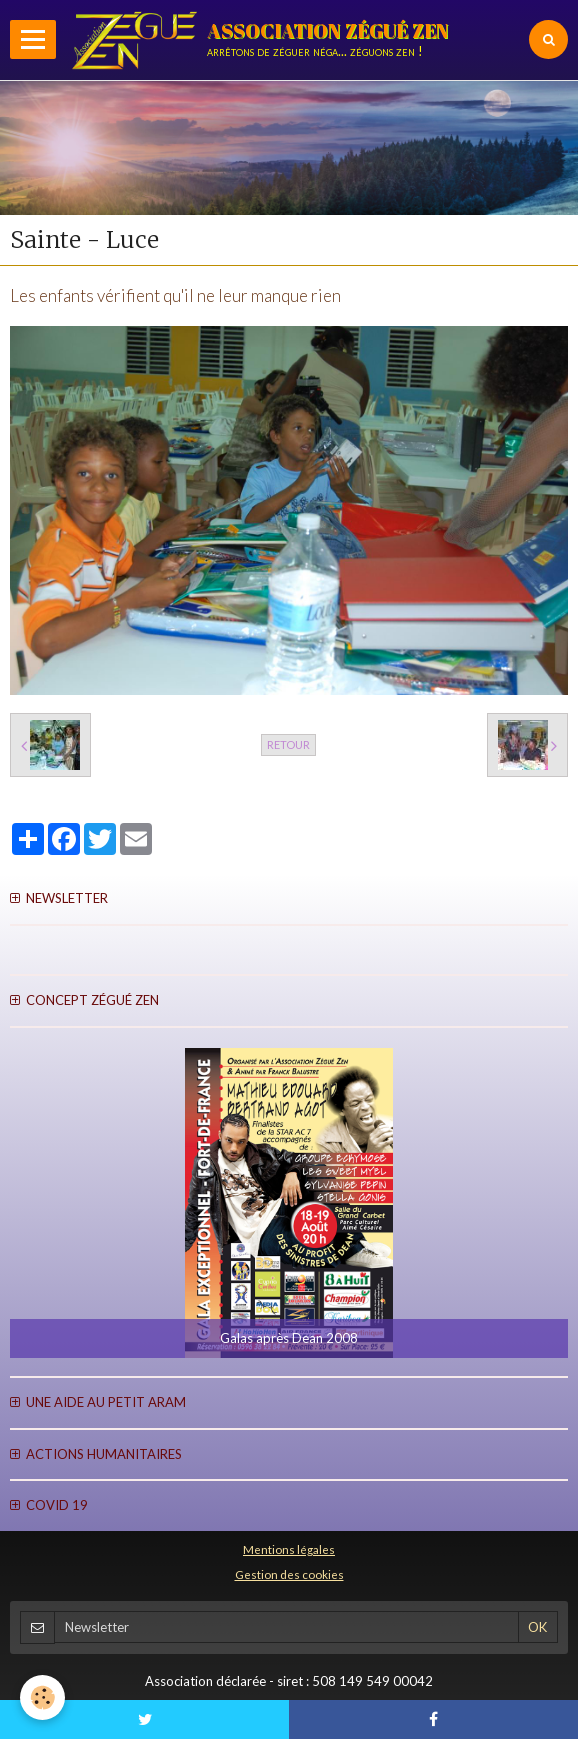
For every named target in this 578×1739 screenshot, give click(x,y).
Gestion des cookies (289, 1574)
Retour (288, 744)
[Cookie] (42, 1697)
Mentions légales (289, 1549)
